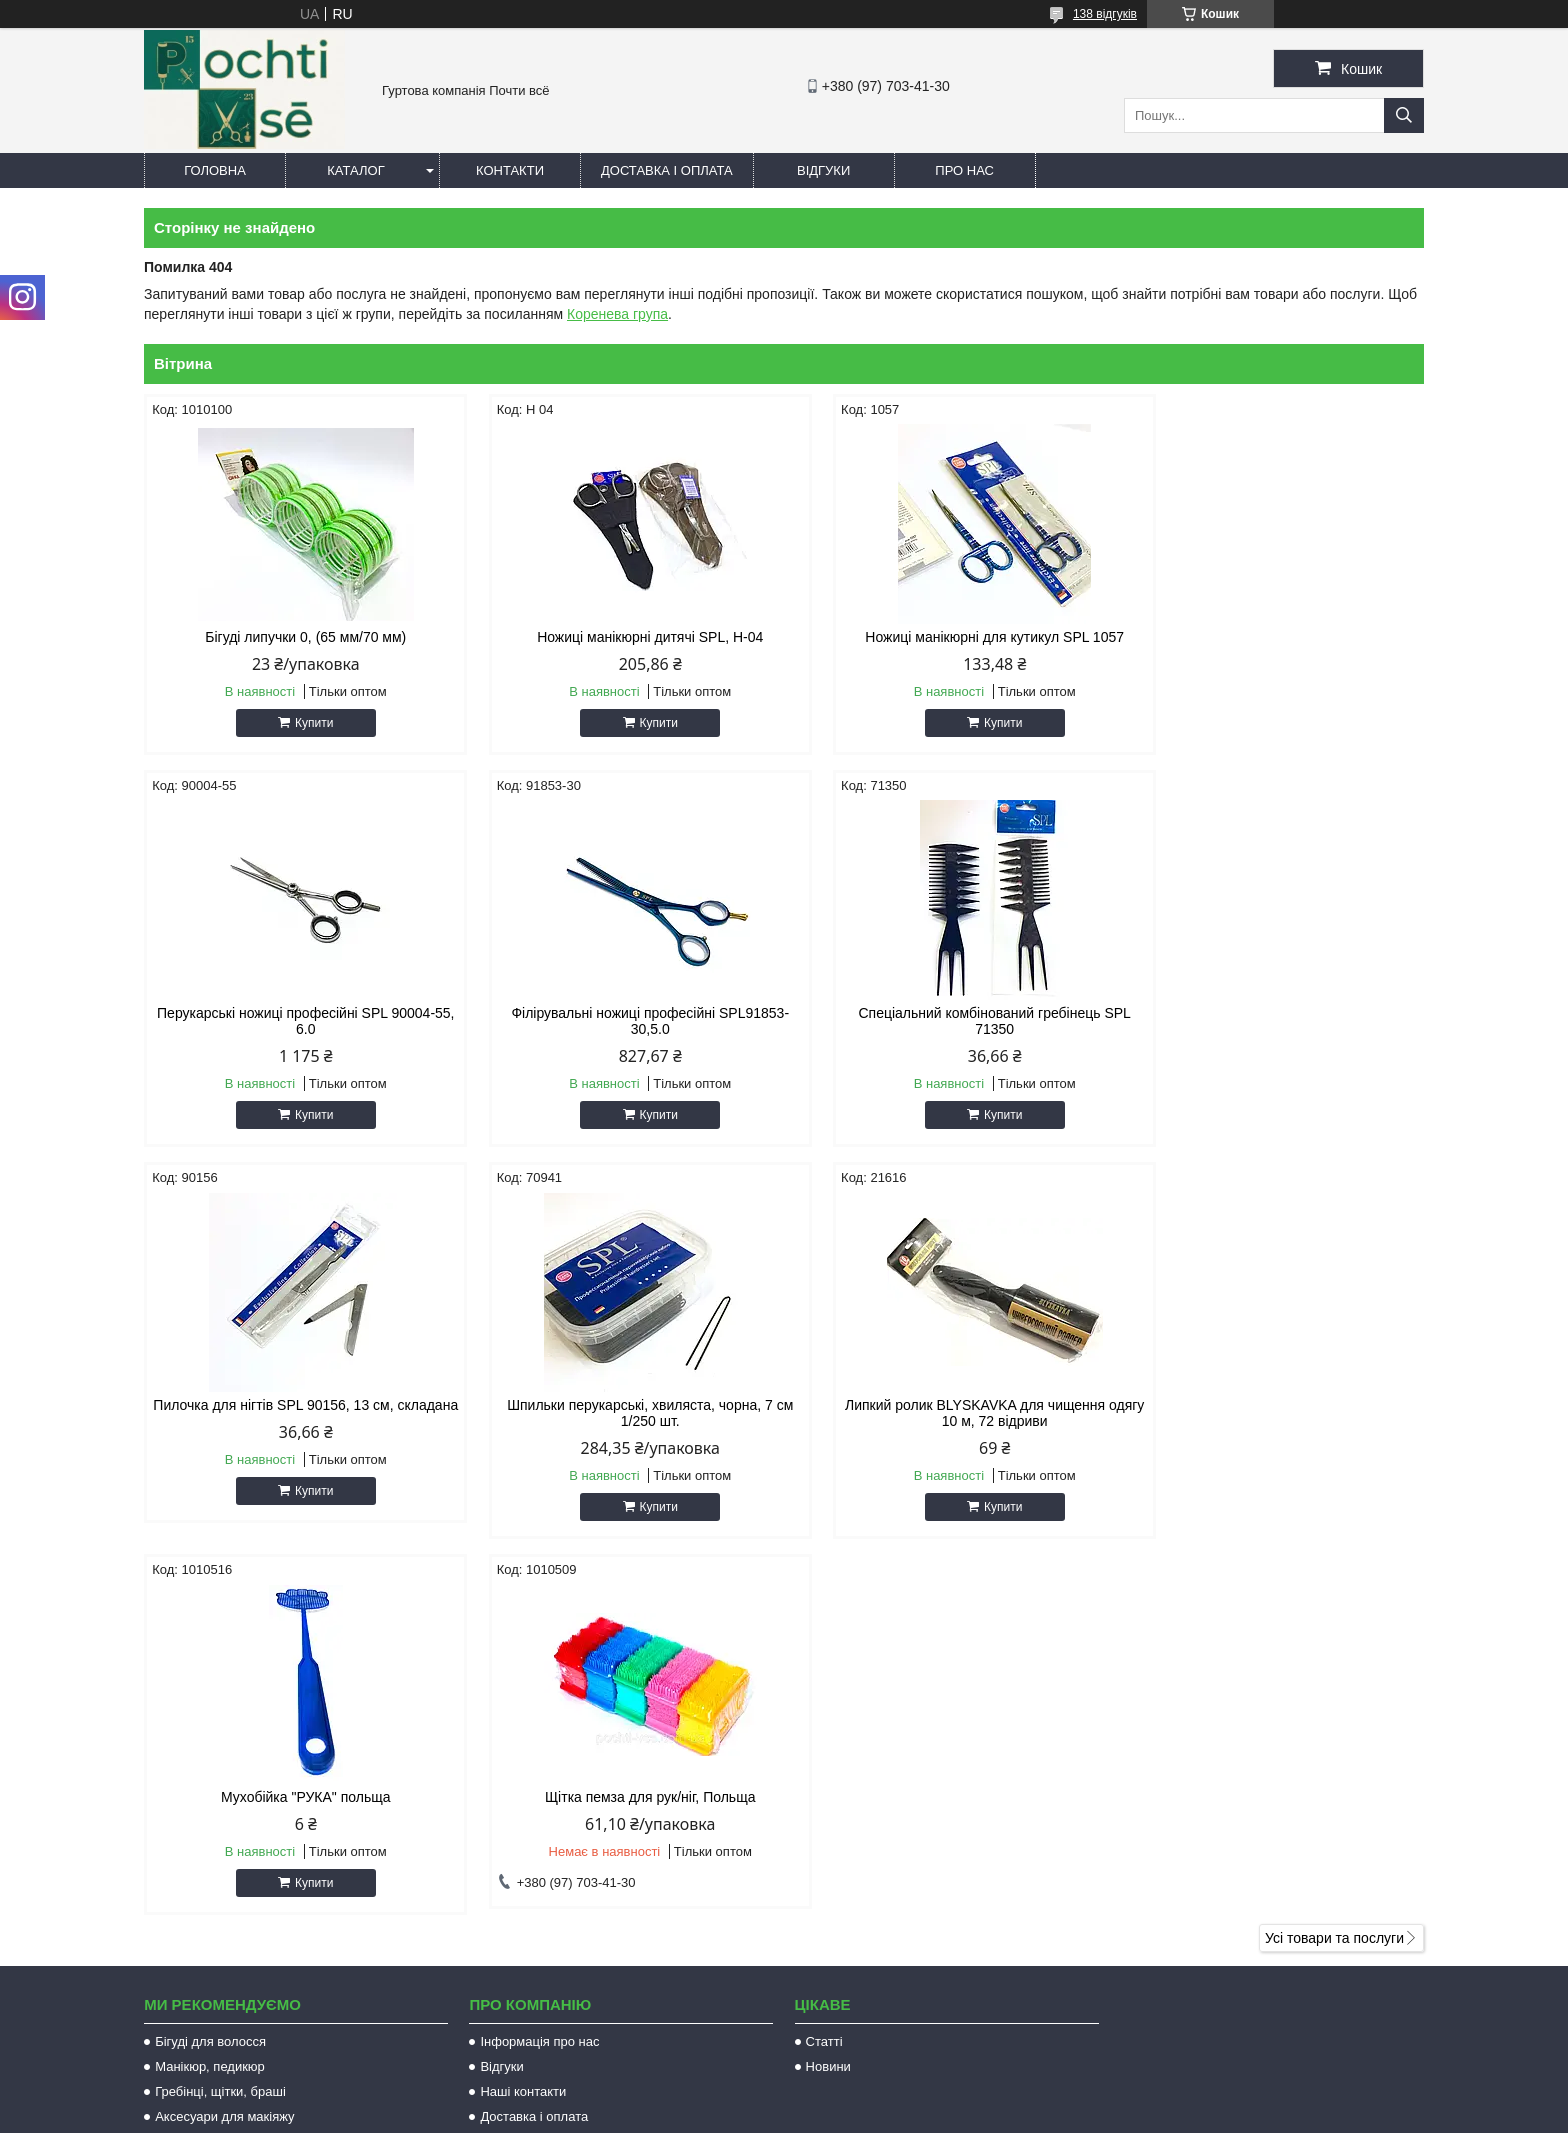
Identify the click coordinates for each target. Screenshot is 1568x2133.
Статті (824, 1681)
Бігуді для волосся (210, 1681)
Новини (828, 1706)
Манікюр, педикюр (210, 1706)
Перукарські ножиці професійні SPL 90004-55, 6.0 (1272, 645)
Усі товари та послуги (1334, 1578)
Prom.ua (877, 2096)
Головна (215, 170)
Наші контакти (523, 1731)
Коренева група (617, 314)
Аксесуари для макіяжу (224, 1756)
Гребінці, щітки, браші (220, 1731)
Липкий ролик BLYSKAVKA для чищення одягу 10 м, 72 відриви (296, 1429)
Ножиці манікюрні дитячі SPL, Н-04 (621, 637)
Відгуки (823, 170)
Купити (304, 723)
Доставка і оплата (667, 170)
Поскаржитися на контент (791, 2114)
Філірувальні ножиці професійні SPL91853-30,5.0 (296, 1037)
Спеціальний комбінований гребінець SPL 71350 (621, 1037)
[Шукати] (1404, 115)
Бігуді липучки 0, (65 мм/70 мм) (296, 637)
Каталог (355, 170)
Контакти (510, 170)
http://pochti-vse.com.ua (889, 1870)
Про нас (964, 170)
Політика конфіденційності (947, 2114)
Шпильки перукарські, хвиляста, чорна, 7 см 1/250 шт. (1272, 1037)
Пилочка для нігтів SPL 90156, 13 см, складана (946, 1037)
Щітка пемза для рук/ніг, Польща (946, 1421)
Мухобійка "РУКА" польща (622, 1421)
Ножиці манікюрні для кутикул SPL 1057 (946, 637)
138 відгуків (1105, 14)
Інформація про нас (539, 1681)
